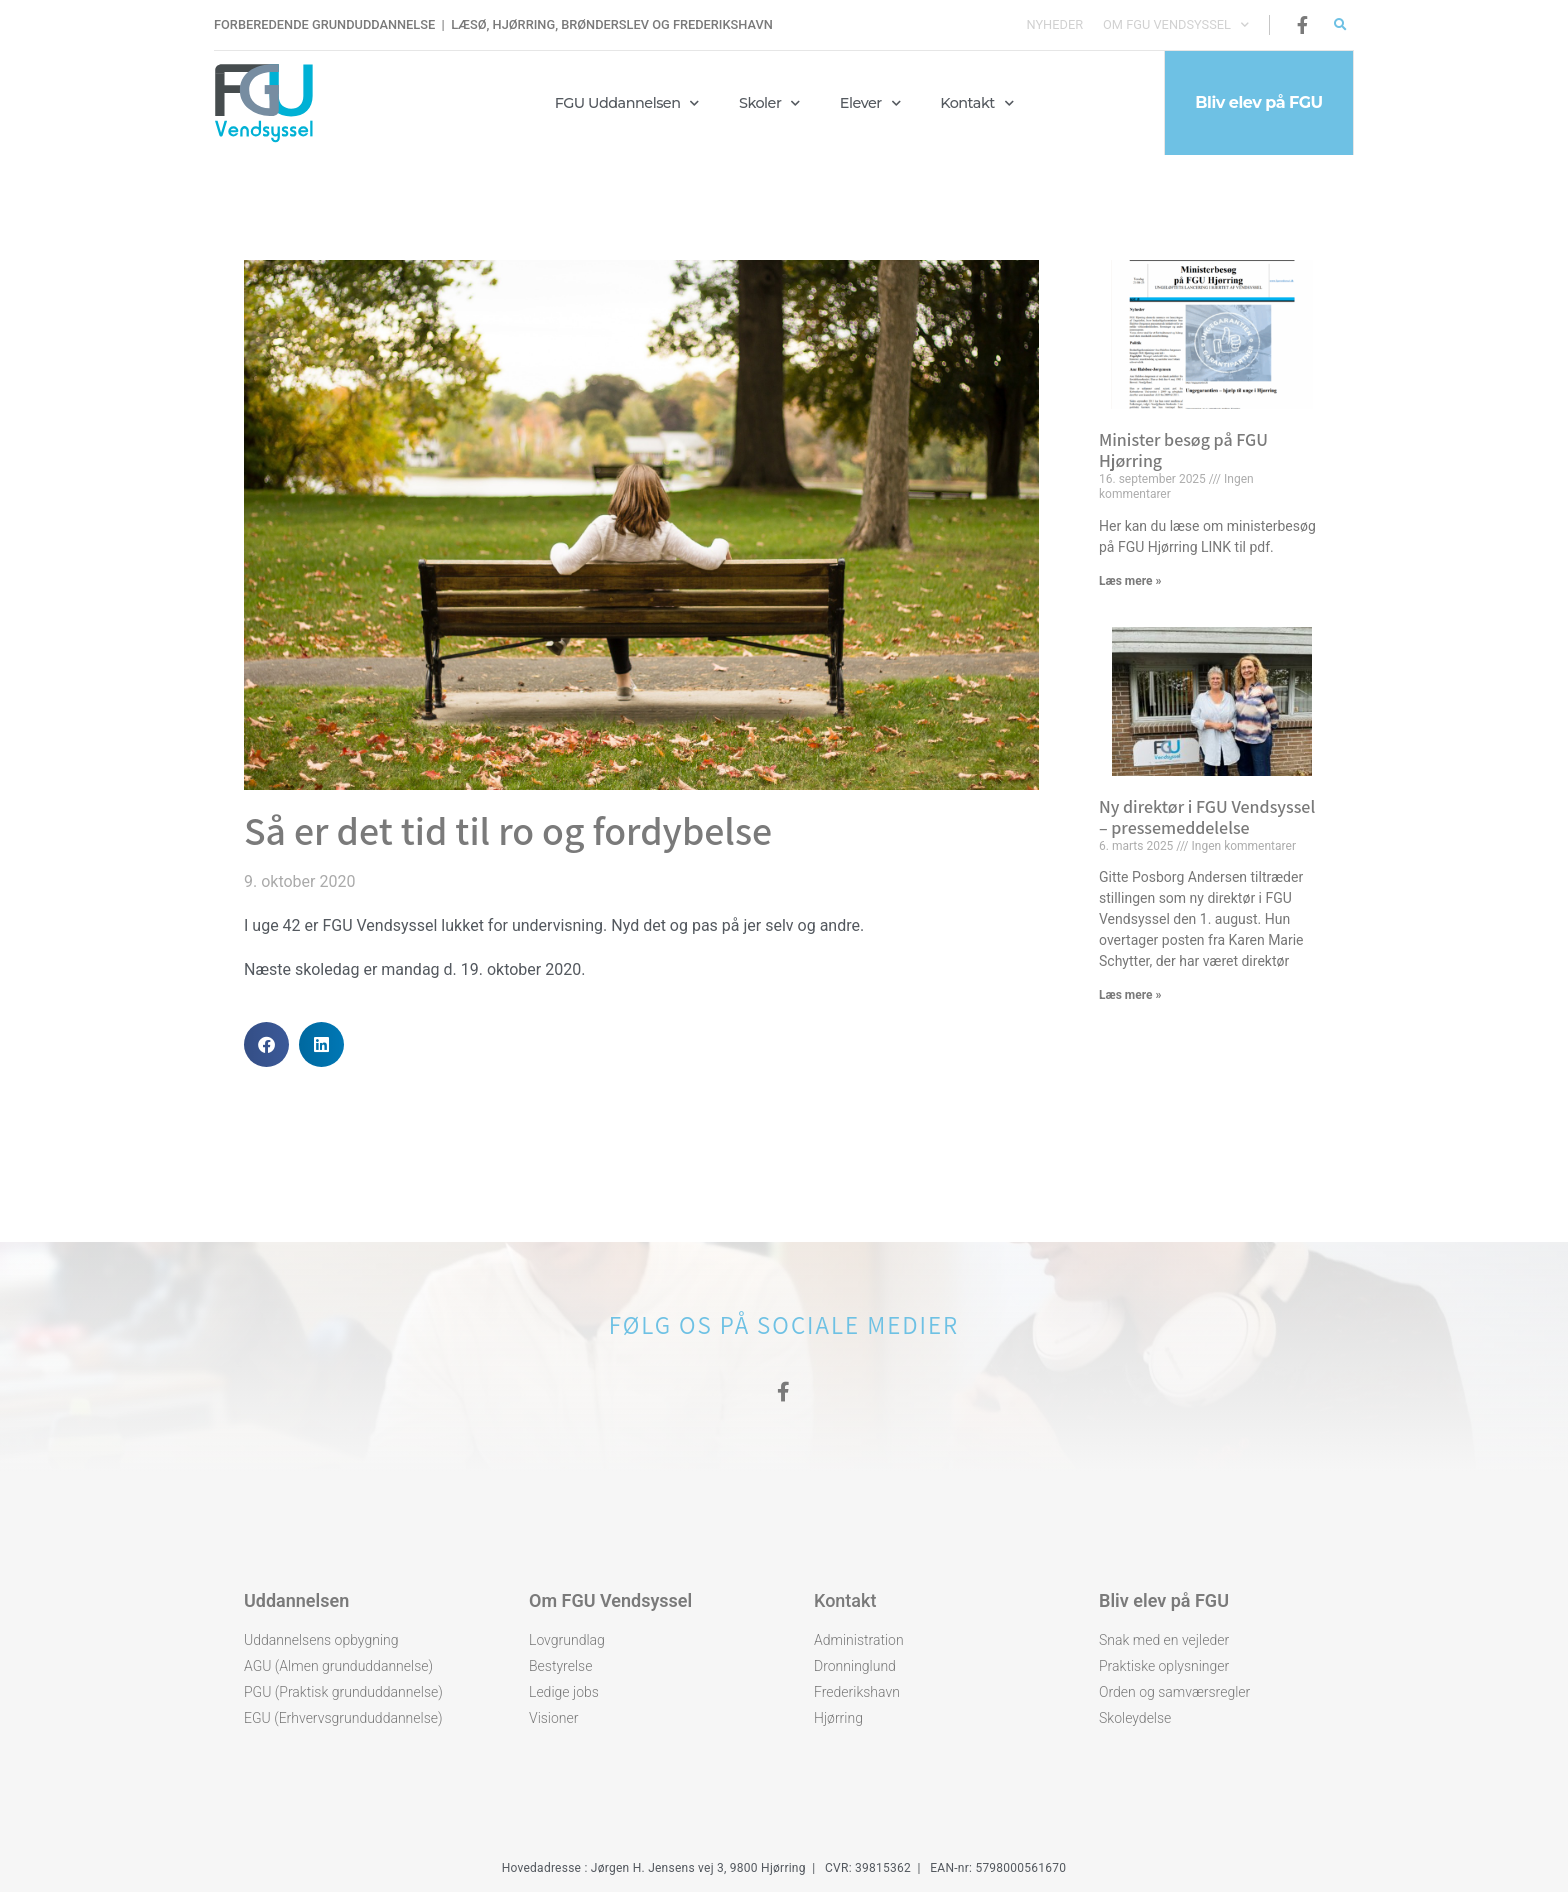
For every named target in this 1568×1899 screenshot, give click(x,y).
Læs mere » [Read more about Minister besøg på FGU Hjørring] (1130, 581)
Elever (870, 103)
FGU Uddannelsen (627, 103)
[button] (1340, 25)
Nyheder (1054, 24)
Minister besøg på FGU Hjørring (1183, 450)
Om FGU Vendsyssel (1176, 25)
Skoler (769, 103)
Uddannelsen (296, 1607)
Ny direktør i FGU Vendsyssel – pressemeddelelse (1207, 817)
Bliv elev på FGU (1164, 1607)
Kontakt (976, 103)
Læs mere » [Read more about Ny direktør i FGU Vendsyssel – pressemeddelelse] (1130, 995)
